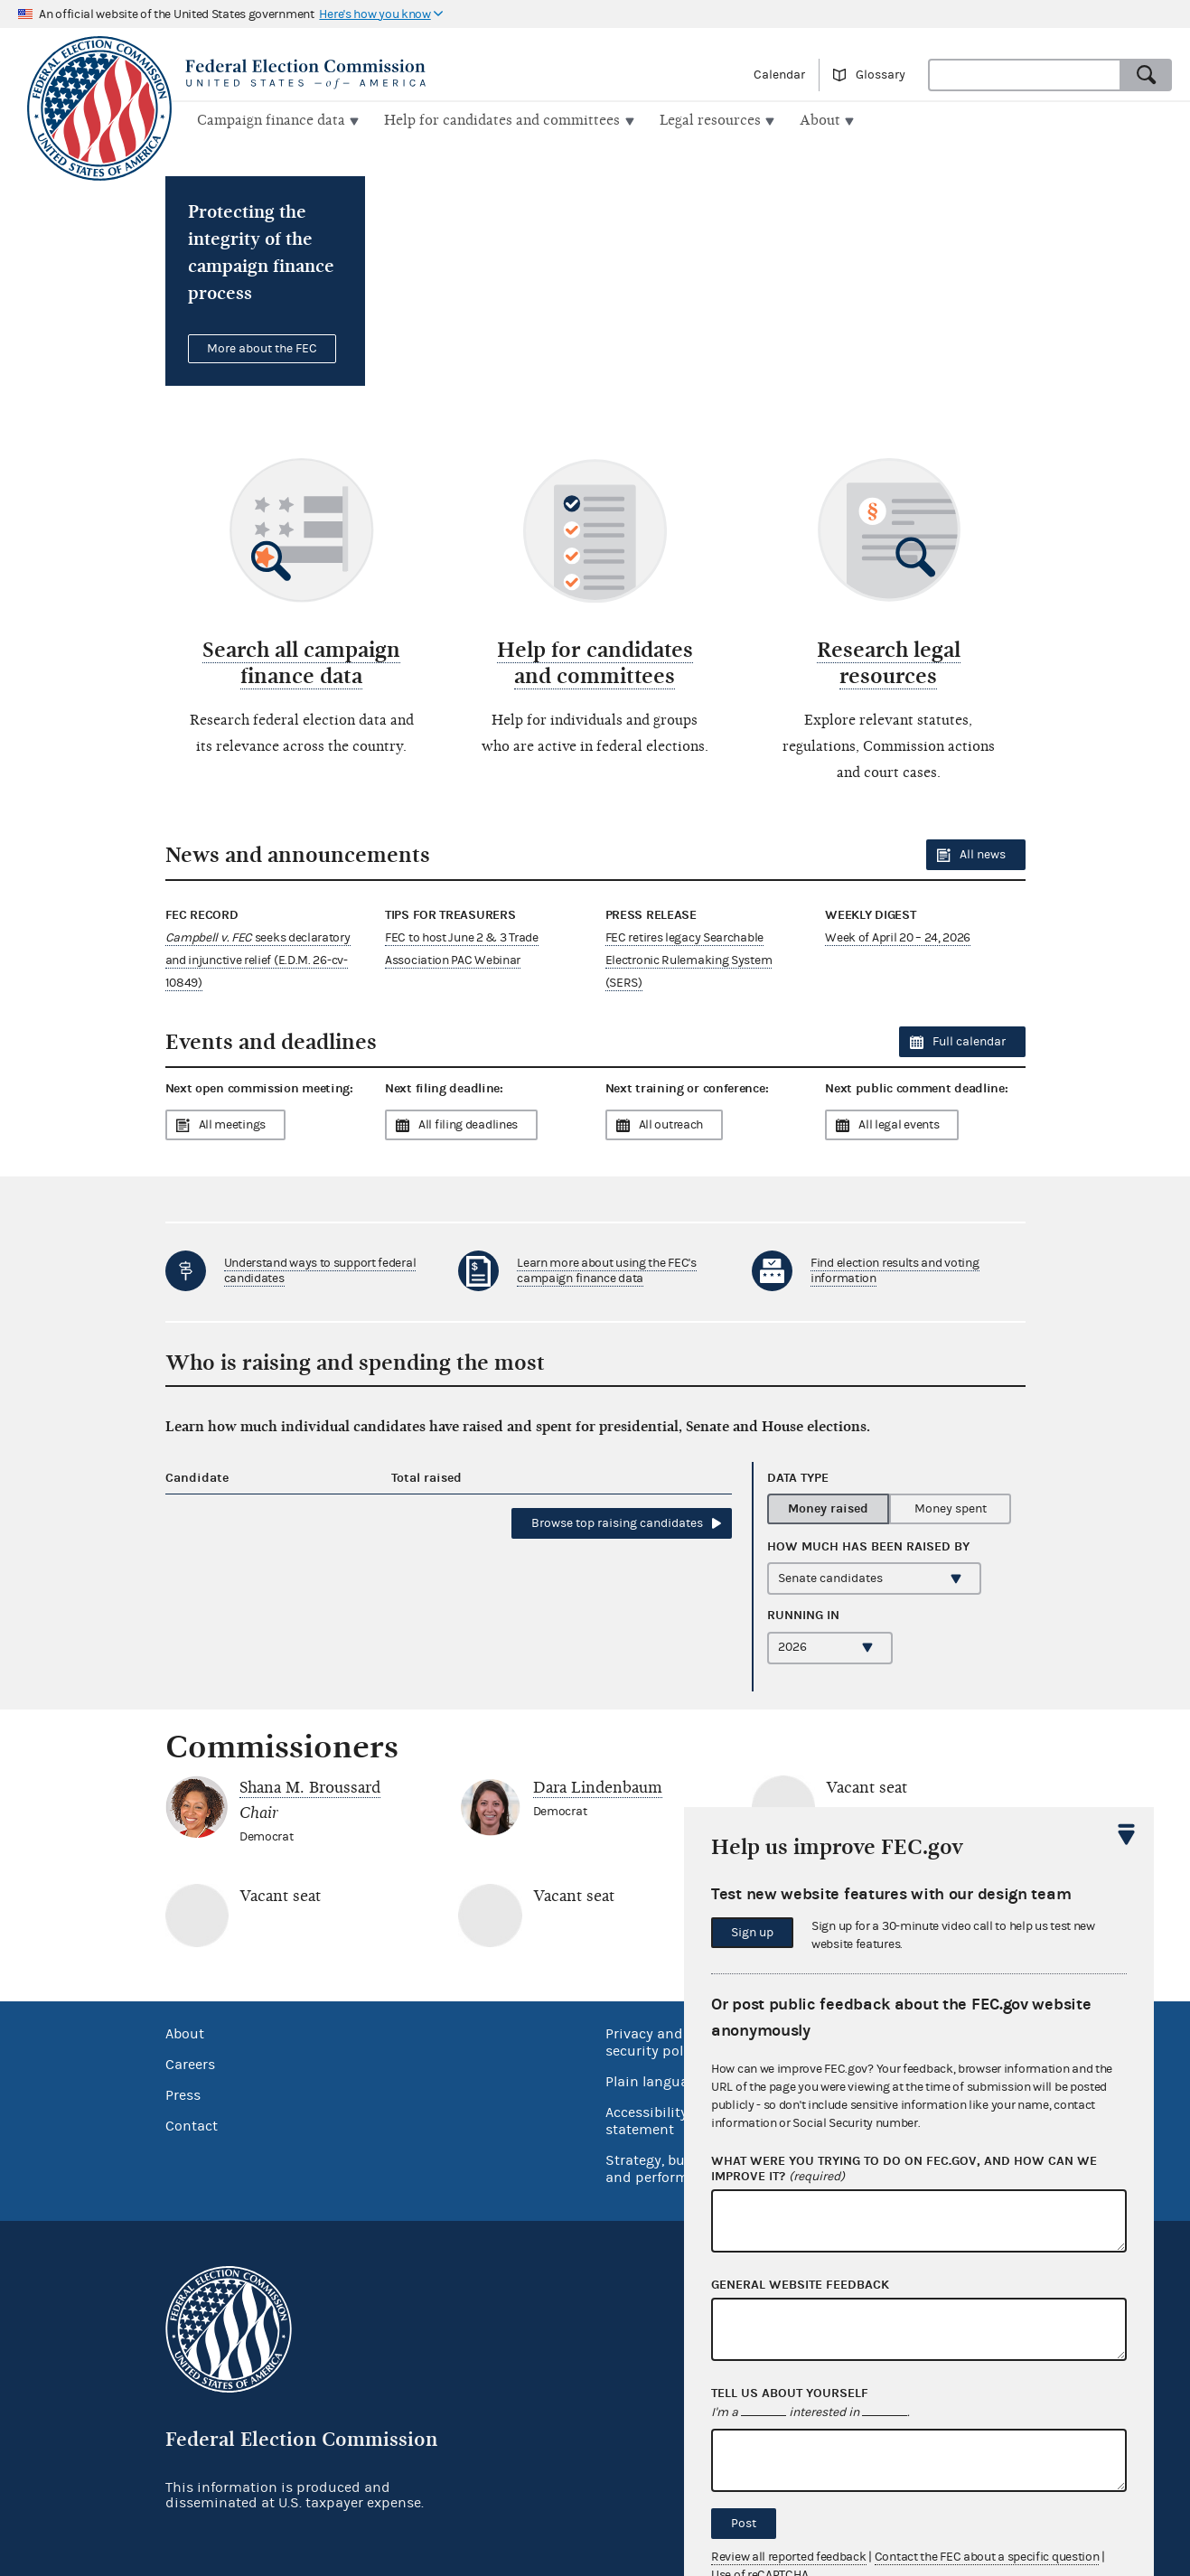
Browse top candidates (617, 1521)
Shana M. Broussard (309, 1785)
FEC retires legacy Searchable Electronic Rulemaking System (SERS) (689, 958)
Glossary (880, 75)
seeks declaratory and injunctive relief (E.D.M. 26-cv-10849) (258, 958)
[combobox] (1024, 75)
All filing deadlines (468, 1123)
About (184, 2032)
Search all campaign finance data (301, 661)
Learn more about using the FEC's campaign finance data (606, 1269)
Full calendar (969, 1040)
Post (743, 2523)
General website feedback (800, 2285)
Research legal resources (888, 661)
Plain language (654, 2080)
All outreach (671, 1123)
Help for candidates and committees (595, 661)
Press (183, 2093)
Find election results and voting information (895, 1269)
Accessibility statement (646, 2119)
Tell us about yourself (789, 2393)
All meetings (232, 1123)
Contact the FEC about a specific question (987, 2557)
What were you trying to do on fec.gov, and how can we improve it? (904, 2169)
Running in (803, 1613)
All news (983, 853)
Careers (190, 2063)
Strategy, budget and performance (662, 2167)
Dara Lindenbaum (597, 1785)
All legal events (898, 1123)
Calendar (779, 75)
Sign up (752, 1932)
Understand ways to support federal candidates (320, 1269)
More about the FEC (262, 347)
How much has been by (868, 1544)
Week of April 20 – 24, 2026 (897, 935)
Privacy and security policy (653, 2040)
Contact (191, 2124)
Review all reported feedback (789, 2557)
